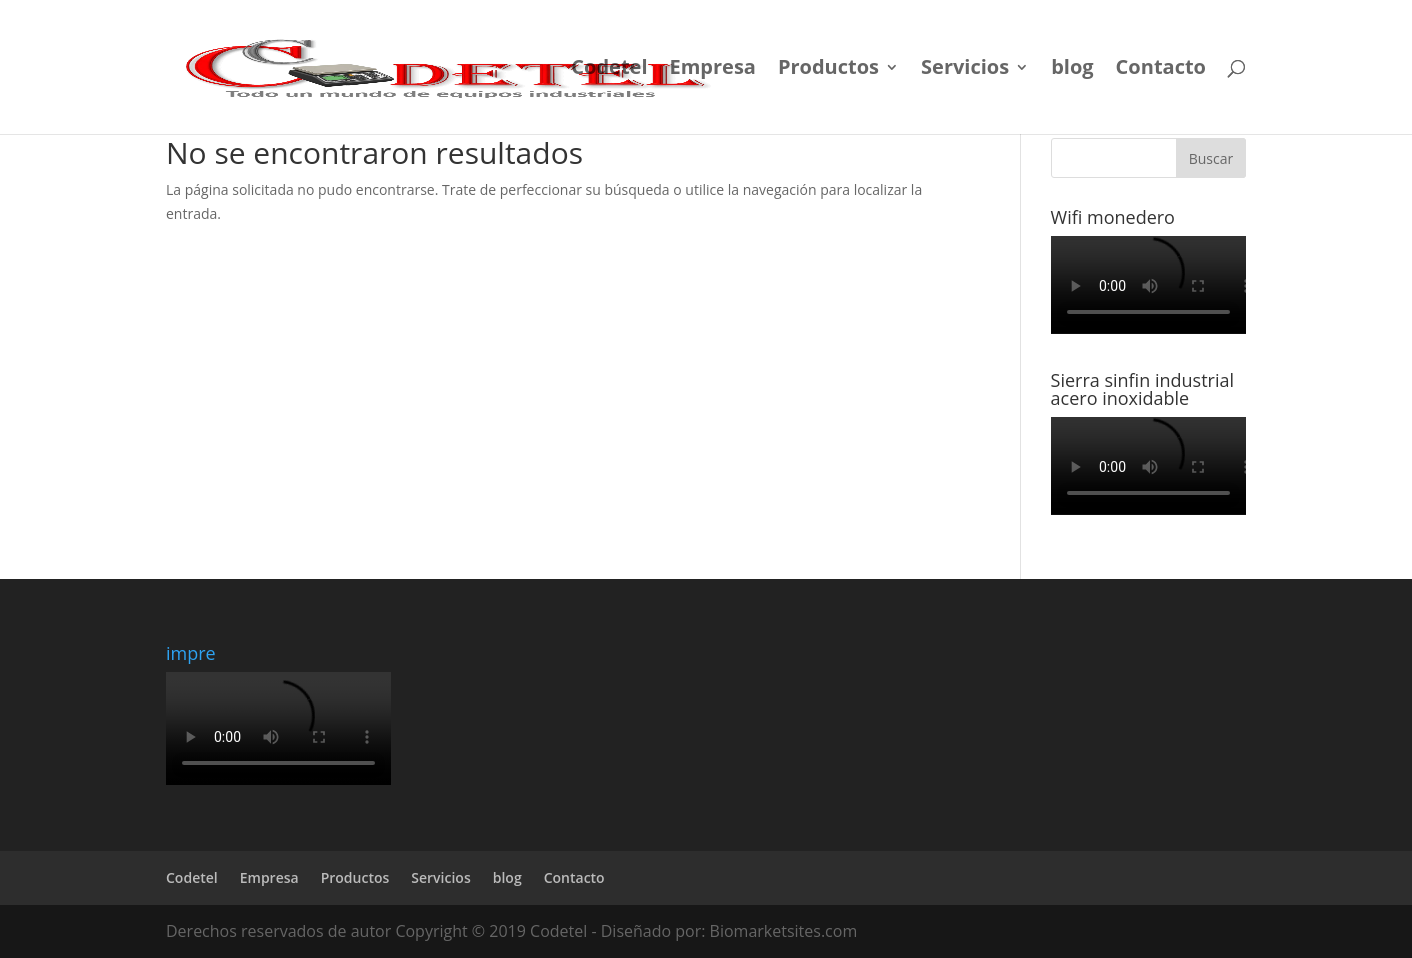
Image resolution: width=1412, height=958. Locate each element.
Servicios (965, 70)
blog (1072, 70)
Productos (828, 70)
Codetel (609, 70)
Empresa (713, 70)
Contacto (1161, 70)
